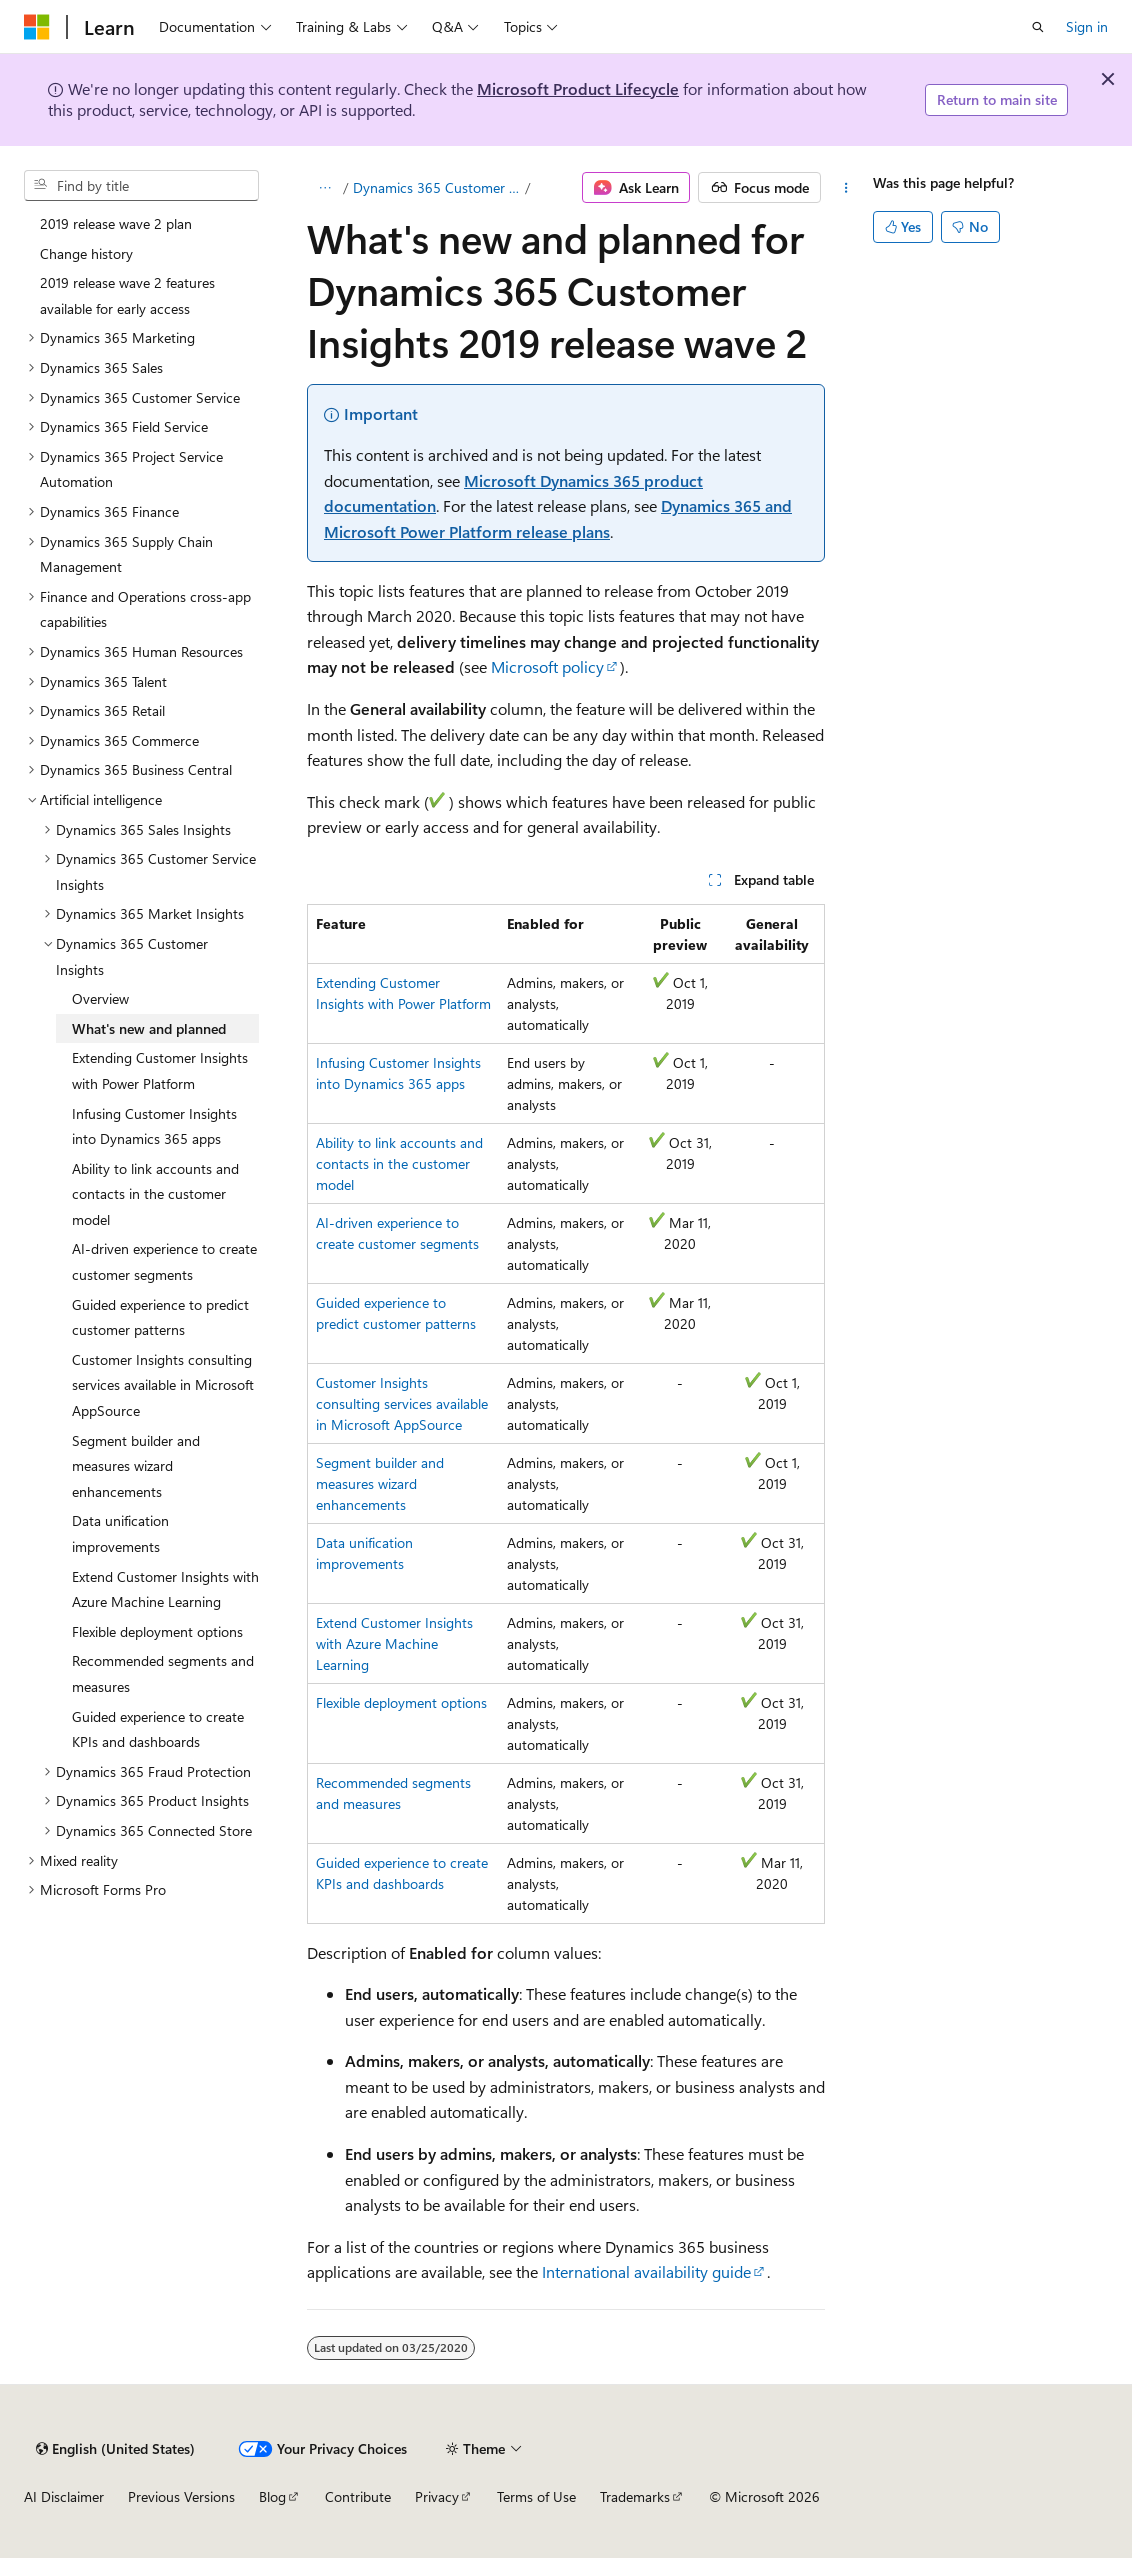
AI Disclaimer (64, 2496)
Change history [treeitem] (86, 253)
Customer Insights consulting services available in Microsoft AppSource (402, 1403)
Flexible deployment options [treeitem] (157, 1631)
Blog (272, 2496)
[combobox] (141, 186)
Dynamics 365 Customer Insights (437, 187)
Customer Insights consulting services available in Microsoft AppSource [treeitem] (163, 1385)
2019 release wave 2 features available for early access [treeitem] (127, 295)
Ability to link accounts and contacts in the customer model (399, 1163)
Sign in (1087, 26)
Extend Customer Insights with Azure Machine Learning (394, 1643)
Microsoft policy (547, 666)
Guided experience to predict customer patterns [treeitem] (160, 1317)
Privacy (437, 2496)
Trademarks (635, 2496)
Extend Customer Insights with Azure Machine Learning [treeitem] (165, 1589)
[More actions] (846, 188)
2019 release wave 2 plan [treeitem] (116, 223)
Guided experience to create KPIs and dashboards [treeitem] (158, 1729)
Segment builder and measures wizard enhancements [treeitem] (136, 1466)
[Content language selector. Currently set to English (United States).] (115, 2449)
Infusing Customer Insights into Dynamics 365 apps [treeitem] (154, 1126)
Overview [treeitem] (100, 998)
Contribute (358, 2496)
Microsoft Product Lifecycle (578, 88)
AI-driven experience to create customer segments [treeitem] (164, 1261)
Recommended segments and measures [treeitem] (163, 1673)
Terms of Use (536, 2496)
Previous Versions (181, 2496)
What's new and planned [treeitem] (149, 1028)
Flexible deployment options (401, 1702)
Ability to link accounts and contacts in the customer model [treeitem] (155, 1194)
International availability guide (646, 2271)
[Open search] (1038, 27)
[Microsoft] (37, 27)
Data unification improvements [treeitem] (120, 1533)
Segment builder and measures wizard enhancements (380, 1483)
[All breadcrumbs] (324, 188)
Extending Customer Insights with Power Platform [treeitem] (160, 1070)
